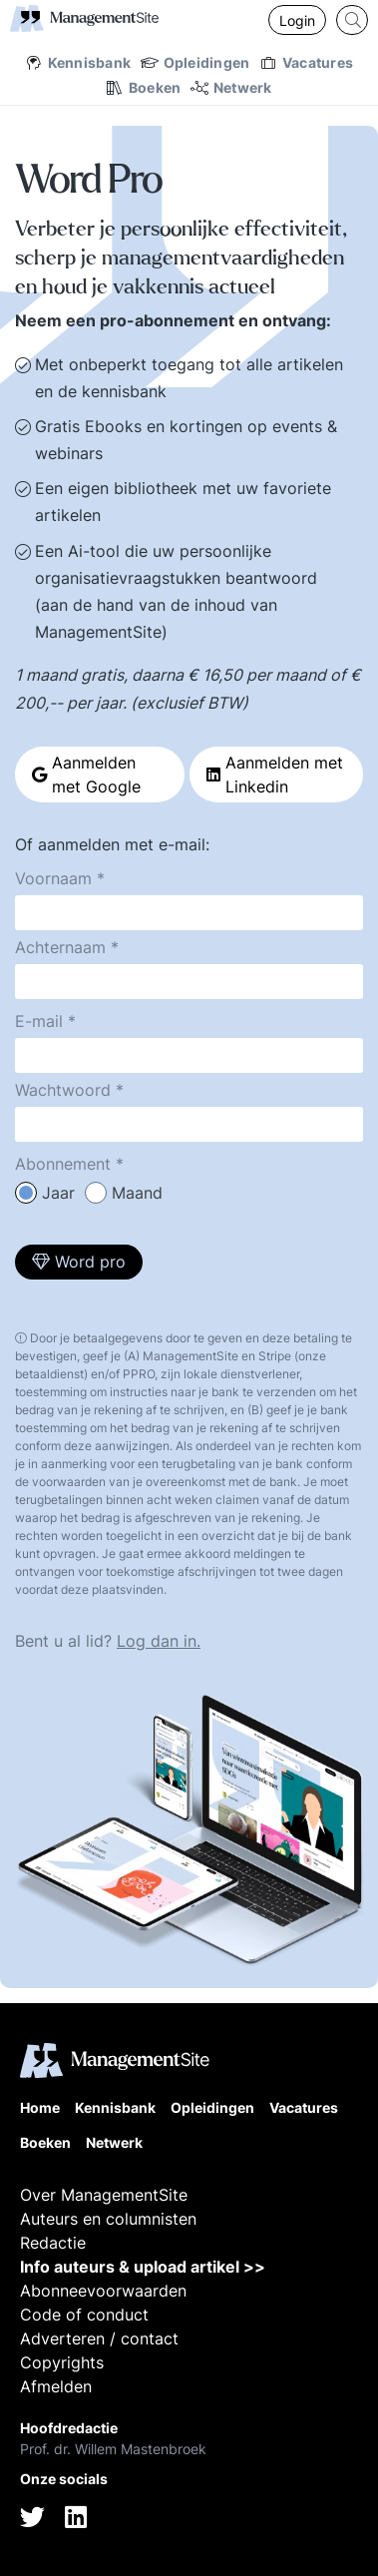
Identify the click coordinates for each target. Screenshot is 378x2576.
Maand (137, 1193)
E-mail (39, 1021)
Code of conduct (84, 2314)
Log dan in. (158, 1641)
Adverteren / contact (99, 2338)
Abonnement (63, 1164)
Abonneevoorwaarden (103, 2291)
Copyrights (62, 2362)
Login (297, 20)
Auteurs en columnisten (108, 2219)
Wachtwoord (63, 1090)
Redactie (53, 2243)
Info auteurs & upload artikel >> (142, 2267)
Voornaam (53, 878)
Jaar (58, 1193)
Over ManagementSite (104, 2195)
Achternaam (60, 947)
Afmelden (56, 2386)
